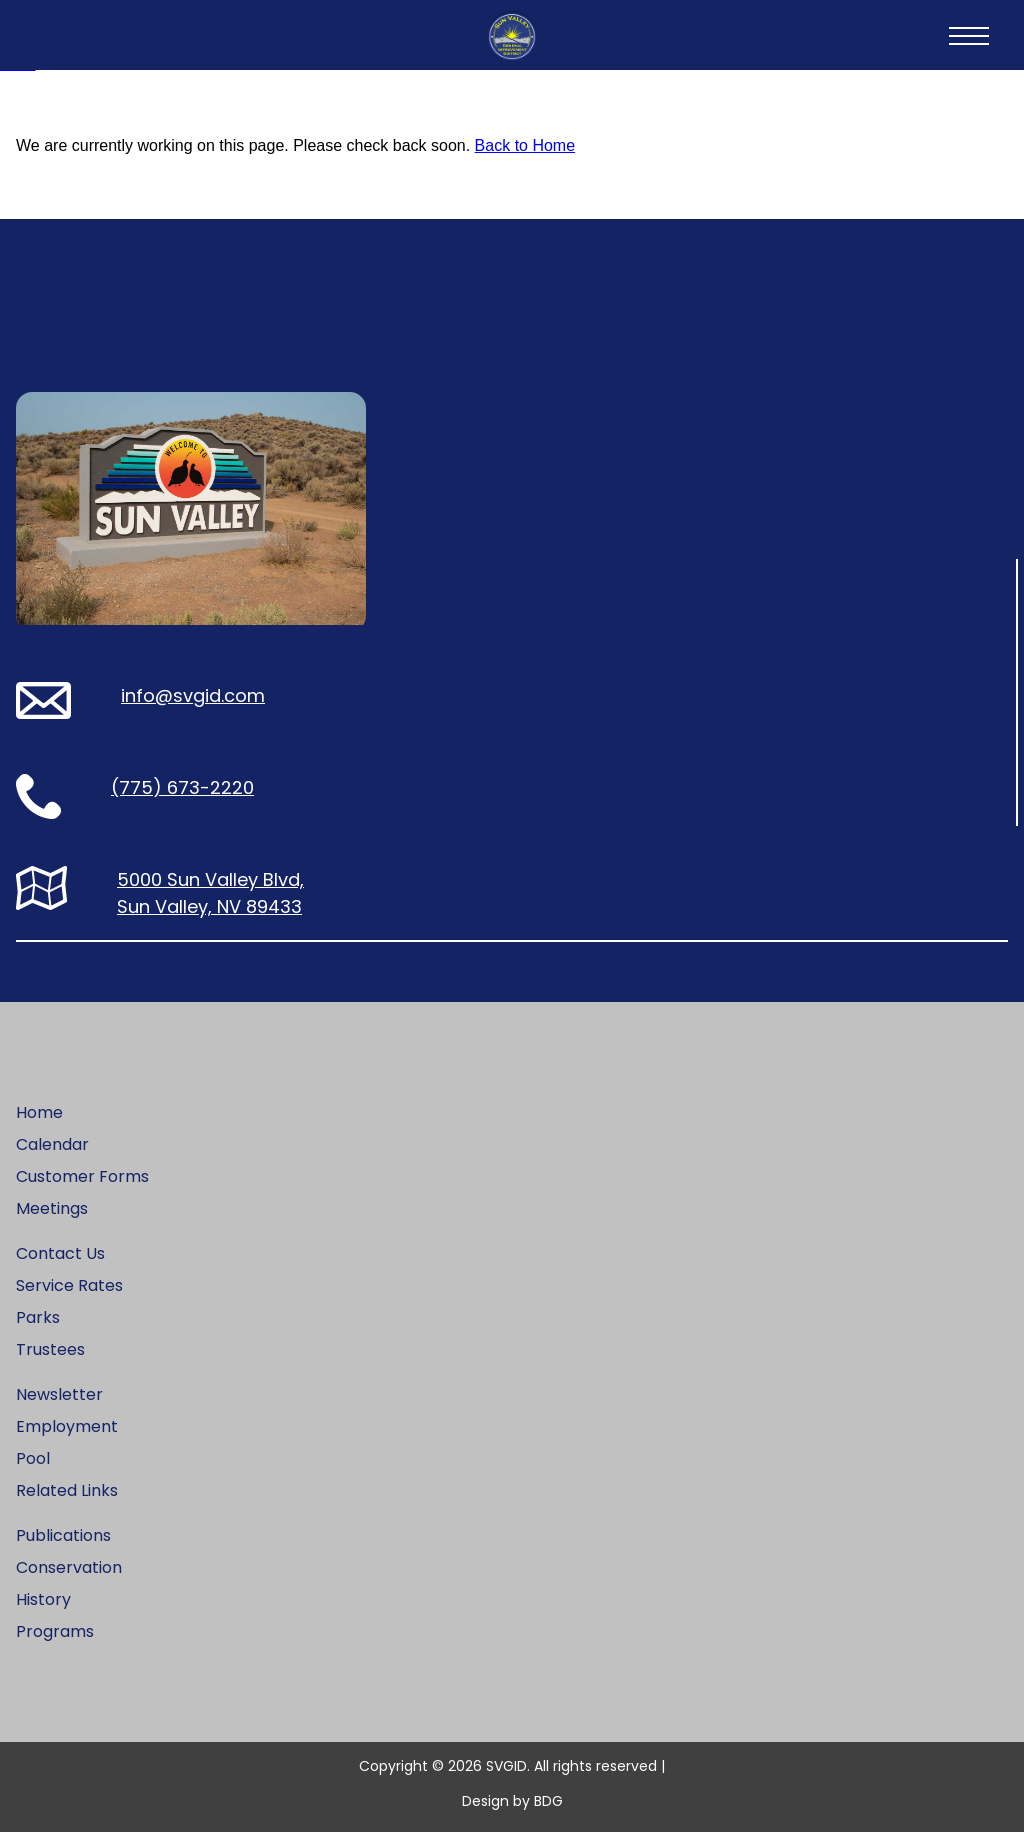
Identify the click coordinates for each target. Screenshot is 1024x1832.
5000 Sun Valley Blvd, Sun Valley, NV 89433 (210, 893)
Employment (67, 1426)
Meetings (52, 1208)
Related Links (67, 1490)
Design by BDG (512, 1801)
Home (39, 1112)
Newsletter (59, 1394)
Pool (33, 1458)
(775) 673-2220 (182, 787)
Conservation (69, 1567)
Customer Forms (82, 1176)
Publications (63, 1535)
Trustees (50, 1349)
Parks (38, 1317)
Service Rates (69, 1285)
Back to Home (525, 145)
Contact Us (60, 1253)
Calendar (52, 1144)
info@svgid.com (193, 695)
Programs (55, 1631)
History (43, 1599)
